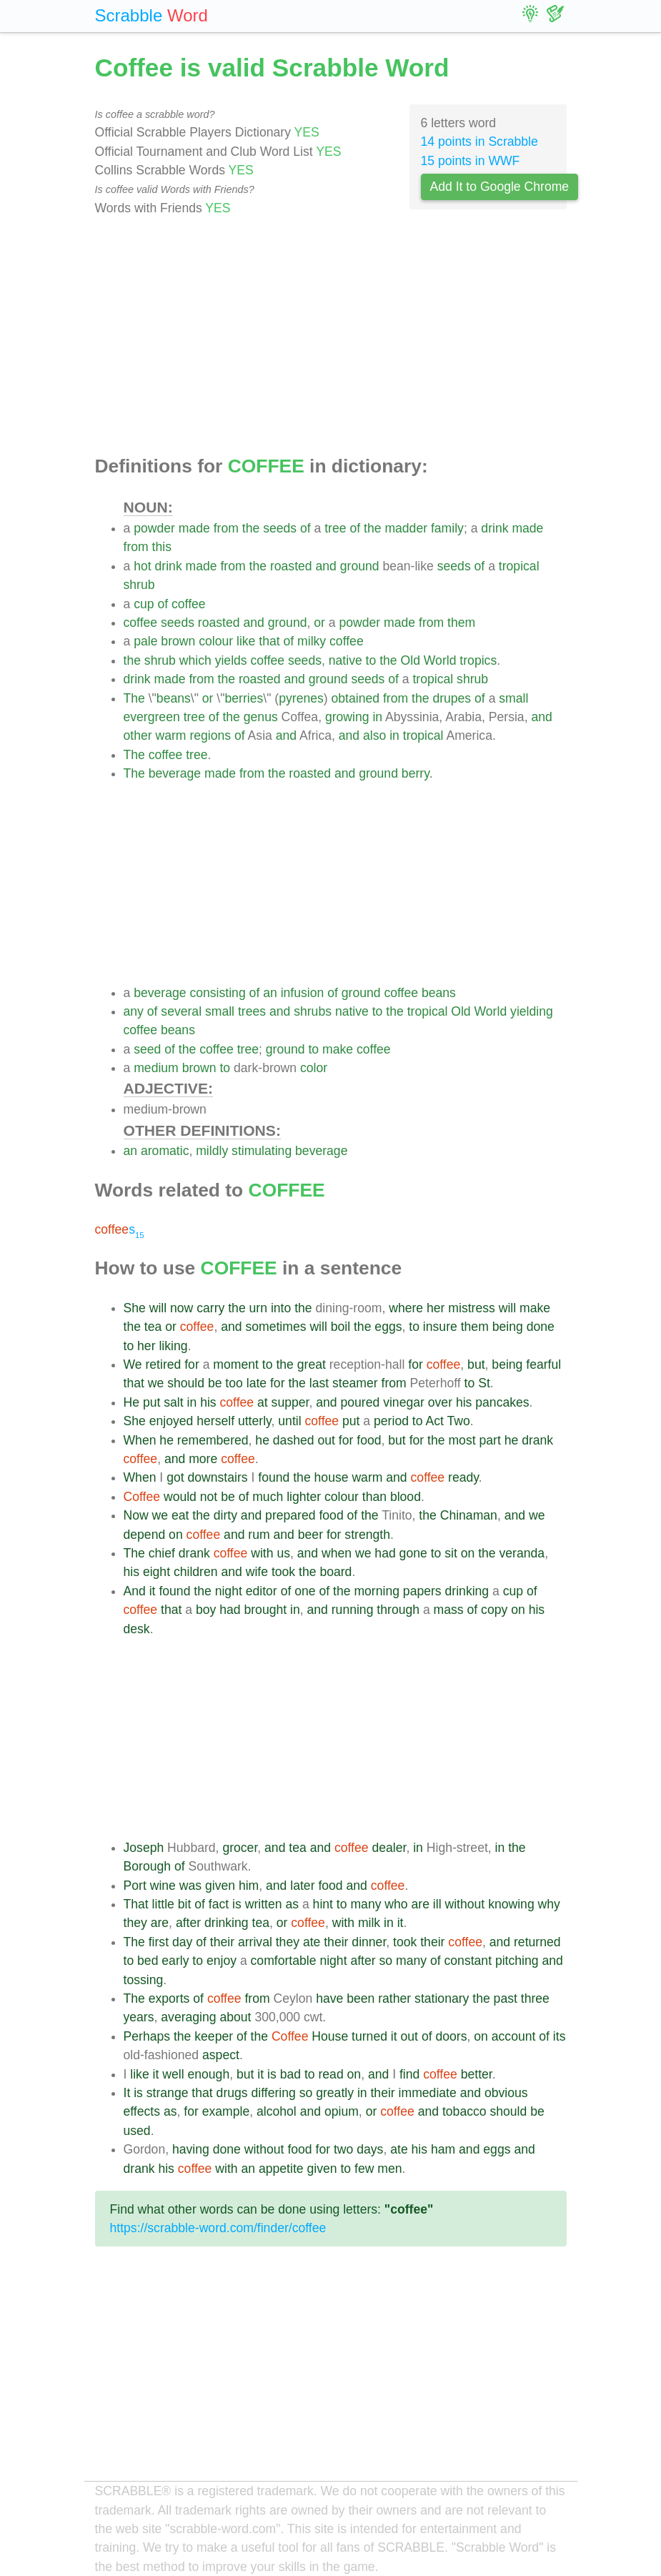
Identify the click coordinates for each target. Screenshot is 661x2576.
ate (311, 1942)
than (374, 1497)
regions (210, 735)
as (292, 1904)
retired (163, 1364)
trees (252, 1011)
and (326, 566)
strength (367, 1534)
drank (537, 1440)
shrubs (313, 1011)
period (391, 1421)
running (353, 1609)
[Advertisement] (331, 337)
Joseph (144, 1848)
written (263, 1904)
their (222, 1942)
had (384, 1553)
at (262, 1402)
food (369, 1440)
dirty (225, 1515)
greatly (335, 2093)
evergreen (152, 717)
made (194, 528)
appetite (281, 2168)
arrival (255, 1942)
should (185, 1383)
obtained (356, 698)
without (464, 1904)
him (249, 1885)
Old (410, 660)
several (181, 1011)
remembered (213, 1440)
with (262, 1553)
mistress (471, 1308)
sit (450, 1553)
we (156, 1383)
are (420, 1904)
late (257, 1383)
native (345, 660)
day (182, 1942)
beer (310, 1534)
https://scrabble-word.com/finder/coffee (218, 2228)
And (135, 1591)
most (461, 1440)
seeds (280, 528)
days (370, 2149)
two (343, 2149)
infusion (302, 993)
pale (145, 641)
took (283, 1572)
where (406, 1308)
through (398, 1609)
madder (405, 528)
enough (208, 2074)
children (196, 1572)
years (139, 2017)
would (180, 1497)
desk (137, 1629)
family (447, 528)
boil (340, 1326)
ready (463, 1477)
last (319, 1383)
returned (537, 1942)
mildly (212, 1151)
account (514, 2036)
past (505, 1998)
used (137, 2131)
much (267, 1497)
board (335, 1572)
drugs (232, 2093)
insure (440, 1326)
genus (261, 717)
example (226, 2111)
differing (274, 2093)
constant (468, 1960)
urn (258, 1308)
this (162, 547)
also (374, 735)
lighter (304, 1497)
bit (185, 1904)
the (250, 528)
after (188, 1923)
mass (449, 1609)
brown (178, 641)
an (270, 993)
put (151, 1402)
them (461, 622)
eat (180, 1515)
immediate (428, 2093)
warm (171, 735)
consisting (217, 993)
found (273, 1477)
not (208, 1497)
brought (265, 1609)
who (395, 1904)
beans (173, 698)
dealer (389, 1848)
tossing (144, 1980)
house (331, 1477)
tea (152, 1326)
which (195, 660)
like (246, 641)
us (283, 1553)
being (507, 1326)
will (158, 1308)
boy (206, 1609)
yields (231, 660)
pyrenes (301, 698)
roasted (291, 566)
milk (369, 1923)
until (289, 1421)
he (166, 1440)
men (389, 2168)
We (133, 1364)
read (330, 2074)
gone (413, 1553)
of (305, 528)
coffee (189, 604)
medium (156, 1068)
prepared (290, 1515)
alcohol (277, 2111)
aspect (220, 2055)
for (191, 1364)
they (135, 1923)
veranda (522, 1553)
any (134, 1011)
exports (169, 1998)
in (377, 717)
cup (144, 604)
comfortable (284, 1960)
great (311, 1364)
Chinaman (468, 1515)
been (360, 1998)
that (269, 641)
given (220, 1885)
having (190, 2149)
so (386, 1960)
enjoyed (171, 1421)
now (181, 1308)
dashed (293, 1440)
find (409, 2074)
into (281, 1308)
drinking (467, 1591)
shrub (139, 585)
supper (290, 1402)
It (127, 2093)
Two (458, 1421)
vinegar (403, 1402)
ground (359, 566)
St (484, 1383)
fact (219, 1904)
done (541, 1326)
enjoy (222, 1960)
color (313, 1068)
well (173, 2074)
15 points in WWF (470, 161)
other (138, 735)
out (325, 1440)
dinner (369, 1942)
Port (135, 1885)
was (190, 1885)
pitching (517, 1960)
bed (147, 1960)
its (559, 2036)
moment (236, 1364)
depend (145, 1534)
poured (359, 1402)
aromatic (165, 1151)
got (175, 1477)
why (549, 1904)
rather (394, 1998)
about (235, 2017)
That (136, 1904)
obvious (506, 2093)
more (203, 1459)
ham (443, 2149)
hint (323, 1904)
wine (163, 1885)
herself (215, 1421)
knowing (511, 1904)
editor (261, 1591)
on (176, 1534)
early (175, 1960)
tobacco (464, 2111)
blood (405, 1497)
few (364, 2168)
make (337, 1049)
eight (156, 1572)
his (208, 1402)
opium (341, 2111)
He (132, 1402)
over (440, 1402)
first (159, 1942)
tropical (519, 566)
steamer (355, 1383)
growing (347, 717)
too (233, 1383)
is (237, 1904)
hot (142, 566)
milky (311, 641)
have (329, 1998)
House (330, 2036)
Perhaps (147, 2036)
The (134, 698)
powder (154, 528)
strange (167, 2093)
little (163, 1904)
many (365, 1904)
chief (162, 1553)
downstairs (218, 1477)
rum (258, 1534)
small (513, 698)
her (435, 1308)
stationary (441, 1998)
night (228, 1591)
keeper (213, 2036)
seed (147, 1049)
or (319, 622)
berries (244, 698)
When (140, 1440)
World (440, 660)
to (371, 660)
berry (415, 773)
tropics (478, 660)
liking (173, 1346)
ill (437, 1904)
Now (136, 1515)
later (302, 1885)
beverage (175, 773)
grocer (239, 1848)
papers (422, 1591)
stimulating (262, 1151)
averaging (188, 2017)
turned (369, 2036)
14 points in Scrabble (479, 141)
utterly (255, 1421)
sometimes (275, 1326)
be (215, 1383)
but (475, 1364)
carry (210, 1308)
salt (173, 1402)
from (226, 528)
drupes (451, 698)
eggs (388, 1326)
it (152, 1591)
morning (376, 1591)
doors (451, 2036)
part (489, 1440)
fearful (543, 1364)
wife (257, 1572)
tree (335, 528)
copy (494, 1609)
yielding (531, 1011)
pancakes (502, 1402)
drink (494, 528)
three (535, 1998)
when (337, 1553)
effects (142, 2111)
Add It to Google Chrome (500, 186)
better (476, 2074)
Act (434, 1421)
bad (290, 2074)
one (304, 1591)
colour (216, 641)
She (135, 1308)
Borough (148, 1866)
